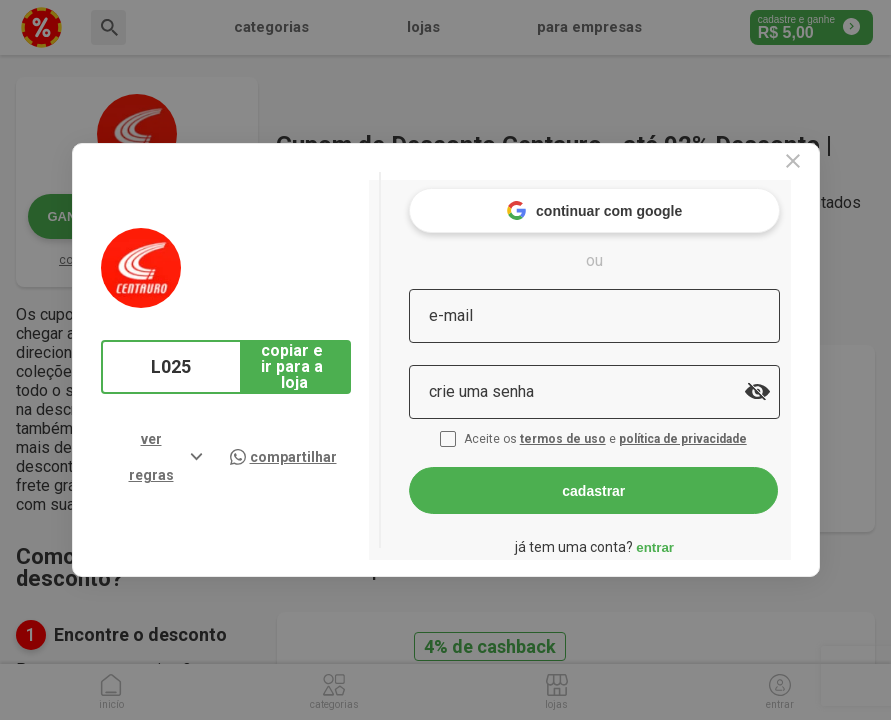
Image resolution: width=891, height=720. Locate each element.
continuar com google (632, 199)
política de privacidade (724, 428)
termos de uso (604, 428)
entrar (694, 535)
